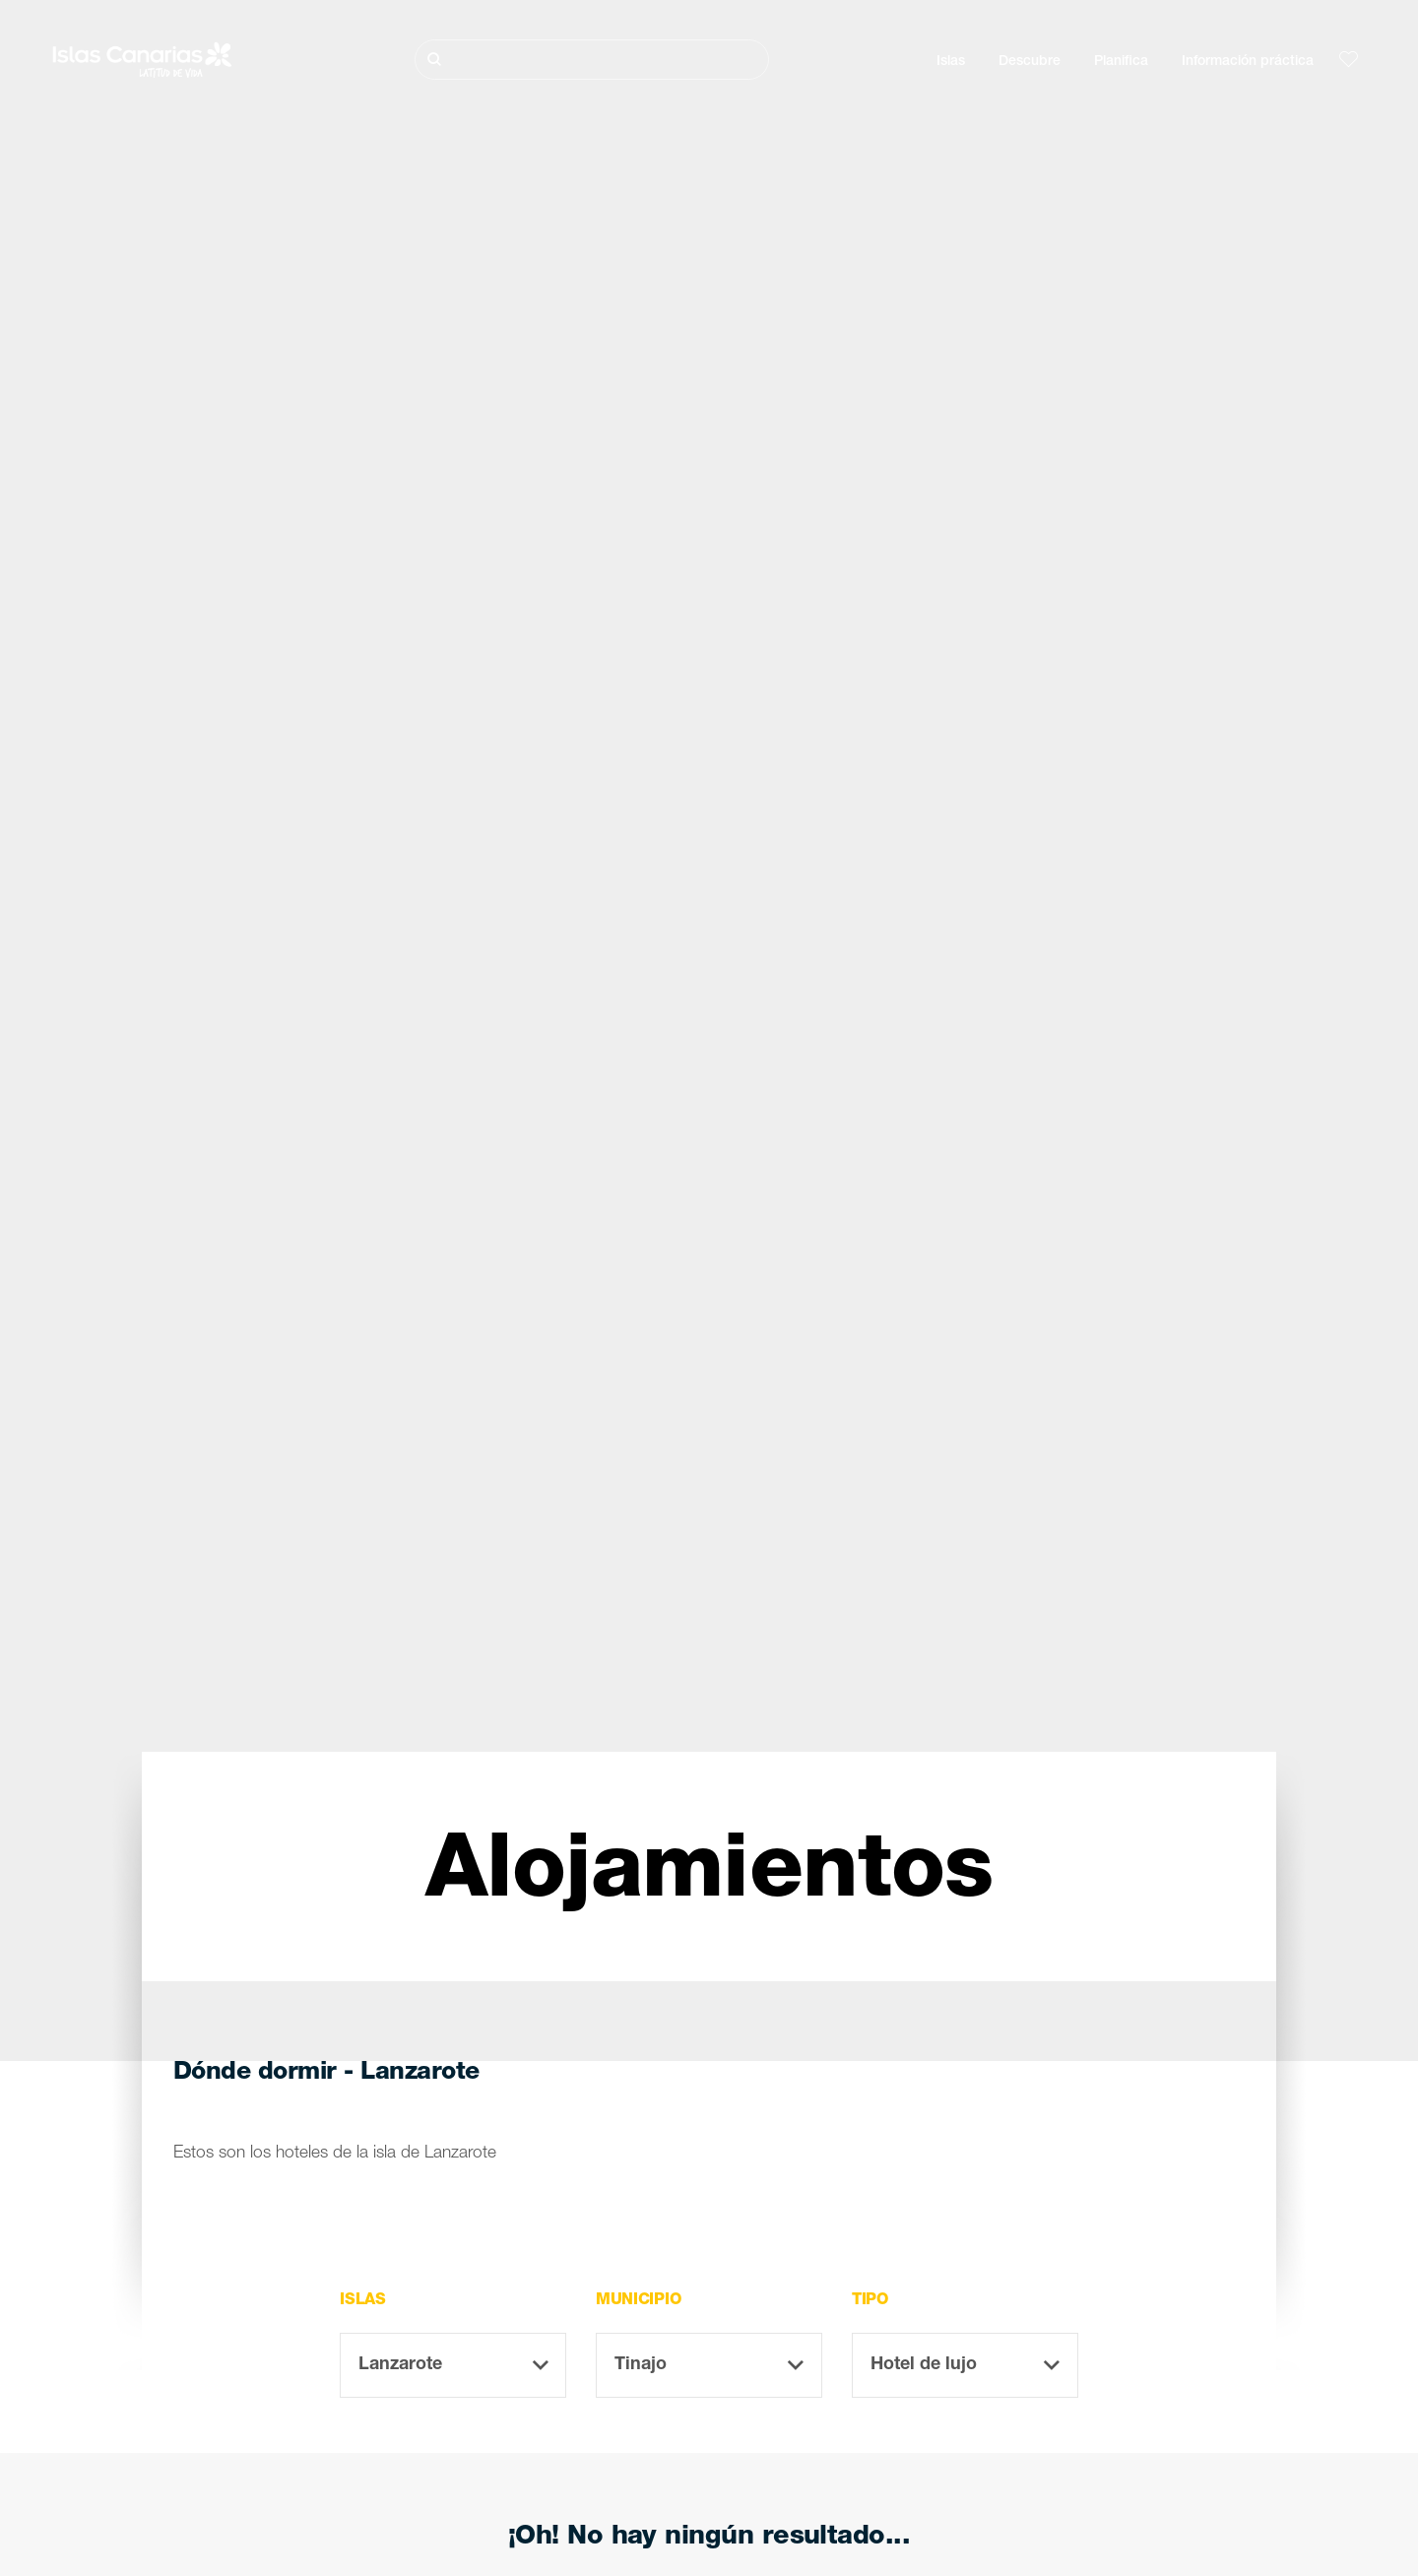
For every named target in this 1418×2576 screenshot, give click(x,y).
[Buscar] (592, 59)
